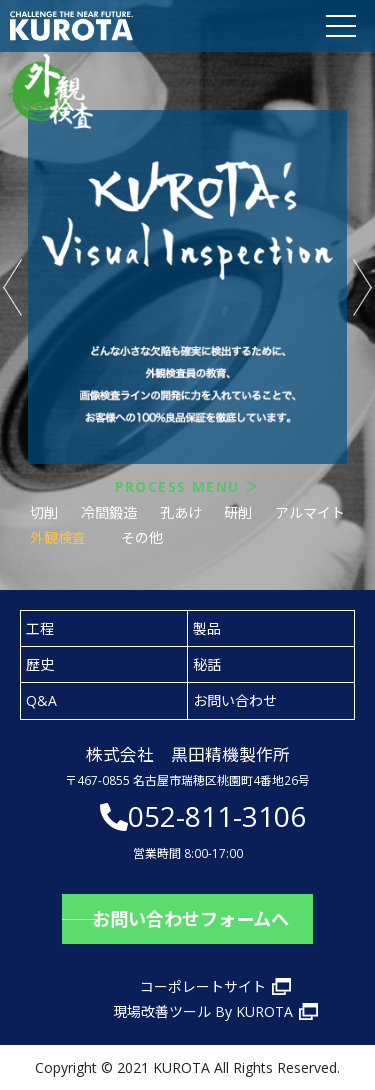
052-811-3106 (217, 816)
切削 (44, 512)
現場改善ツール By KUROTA (203, 1011)
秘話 (207, 664)
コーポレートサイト (203, 986)
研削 (238, 512)
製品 (207, 628)
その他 (142, 537)
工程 (40, 628)
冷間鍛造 (109, 512)
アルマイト (310, 512)
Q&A (41, 700)
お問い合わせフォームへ (190, 919)
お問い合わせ (235, 700)
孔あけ (181, 512)
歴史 (40, 664)
